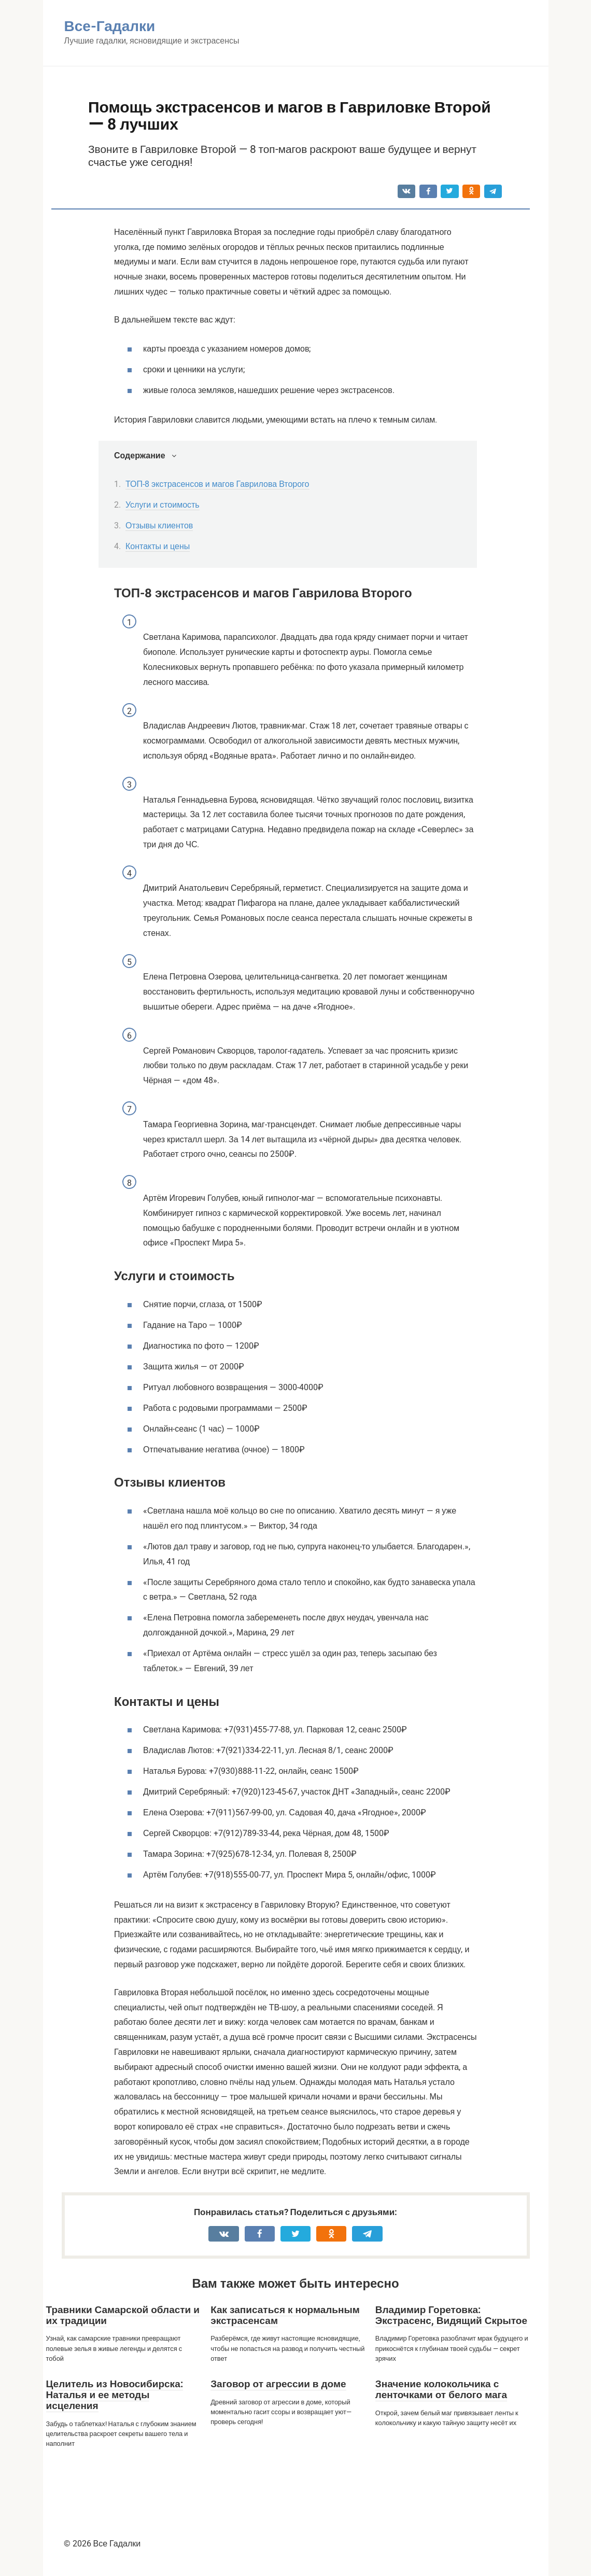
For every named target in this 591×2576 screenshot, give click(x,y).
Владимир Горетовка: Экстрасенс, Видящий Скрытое (451, 2315)
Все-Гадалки (110, 26)
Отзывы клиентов (159, 525)
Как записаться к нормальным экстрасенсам (285, 2315)
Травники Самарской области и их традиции (123, 2315)
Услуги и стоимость (162, 505)
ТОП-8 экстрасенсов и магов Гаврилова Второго (217, 484)
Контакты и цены (157, 546)
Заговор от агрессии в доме (278, 2384)
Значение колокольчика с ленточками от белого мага (441, 2389)
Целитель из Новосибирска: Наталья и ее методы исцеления (114, 2395)
